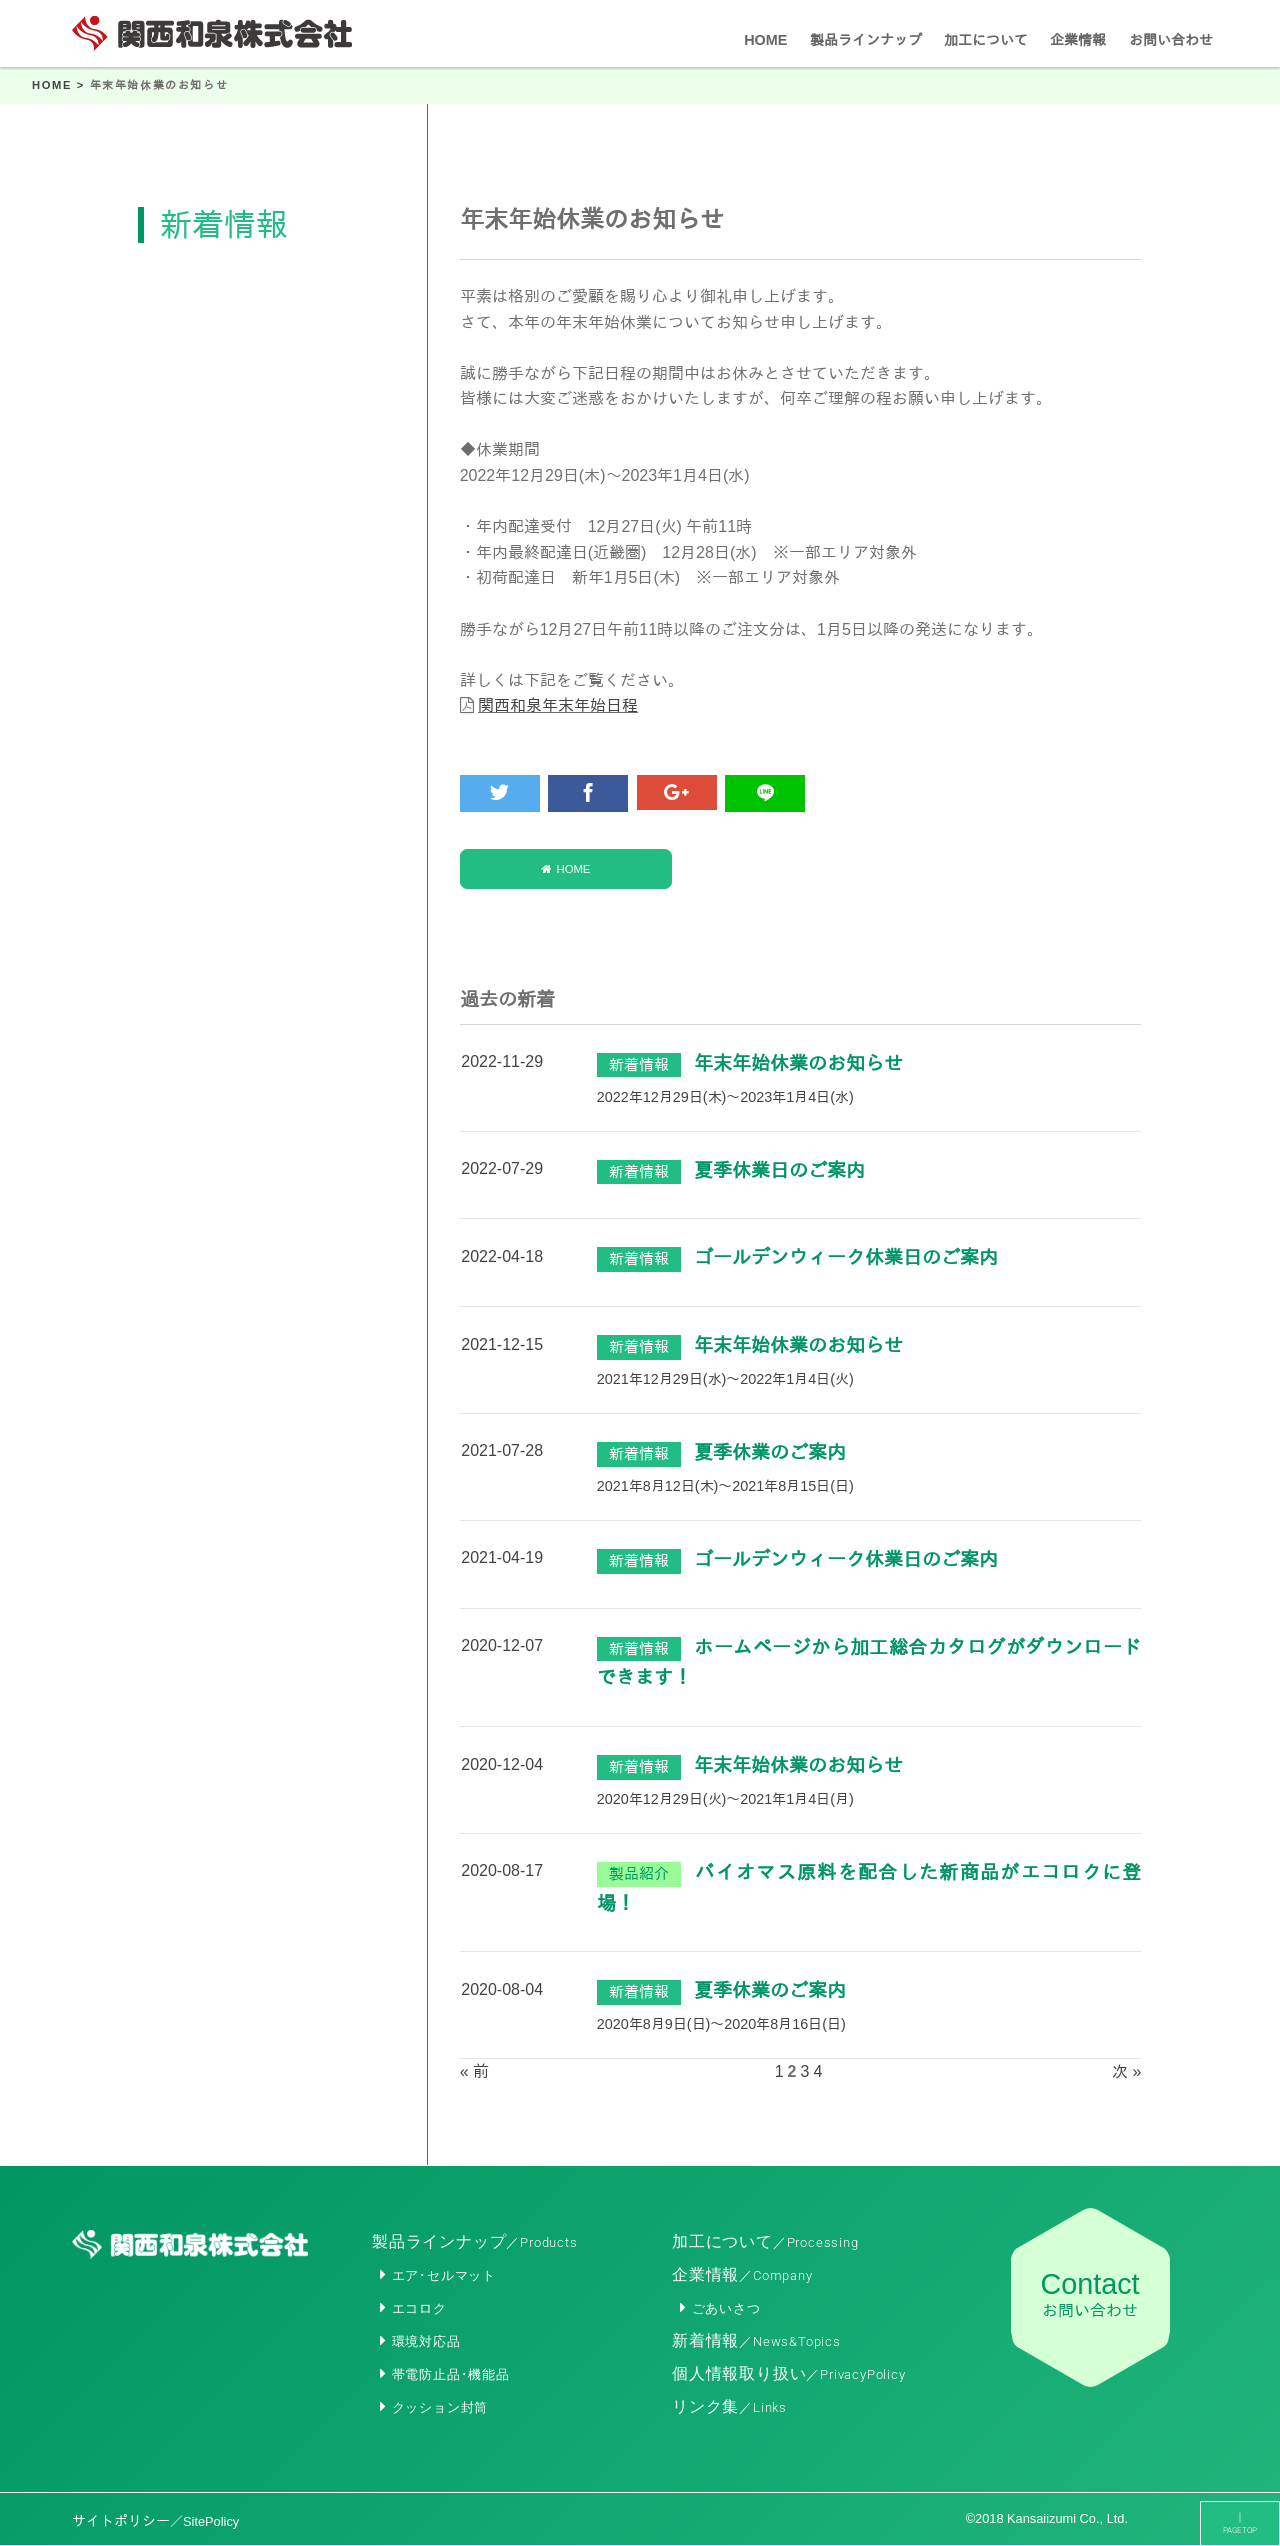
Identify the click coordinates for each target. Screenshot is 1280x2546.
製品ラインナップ (475, 2241)
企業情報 (742, 2274)
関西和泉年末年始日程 (558, 705)
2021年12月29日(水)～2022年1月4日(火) (725, 1380)
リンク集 (729, 2406)
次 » (1126, 2072)
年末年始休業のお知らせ (798, 1064)
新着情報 (756, 2340)
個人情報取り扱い (789, 2373)
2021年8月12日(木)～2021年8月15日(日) (725, 1487)
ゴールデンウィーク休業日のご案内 (846, 1259)
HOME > (61, 85)
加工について (765, 2241)
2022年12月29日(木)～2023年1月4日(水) (725, 1098)
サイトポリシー (155, 2521)
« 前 (474, 2072)
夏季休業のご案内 (770, 1453)
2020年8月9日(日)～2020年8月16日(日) (721, 2025)
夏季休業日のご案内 (779, 1171)
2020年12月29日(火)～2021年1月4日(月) (725, 1800)
